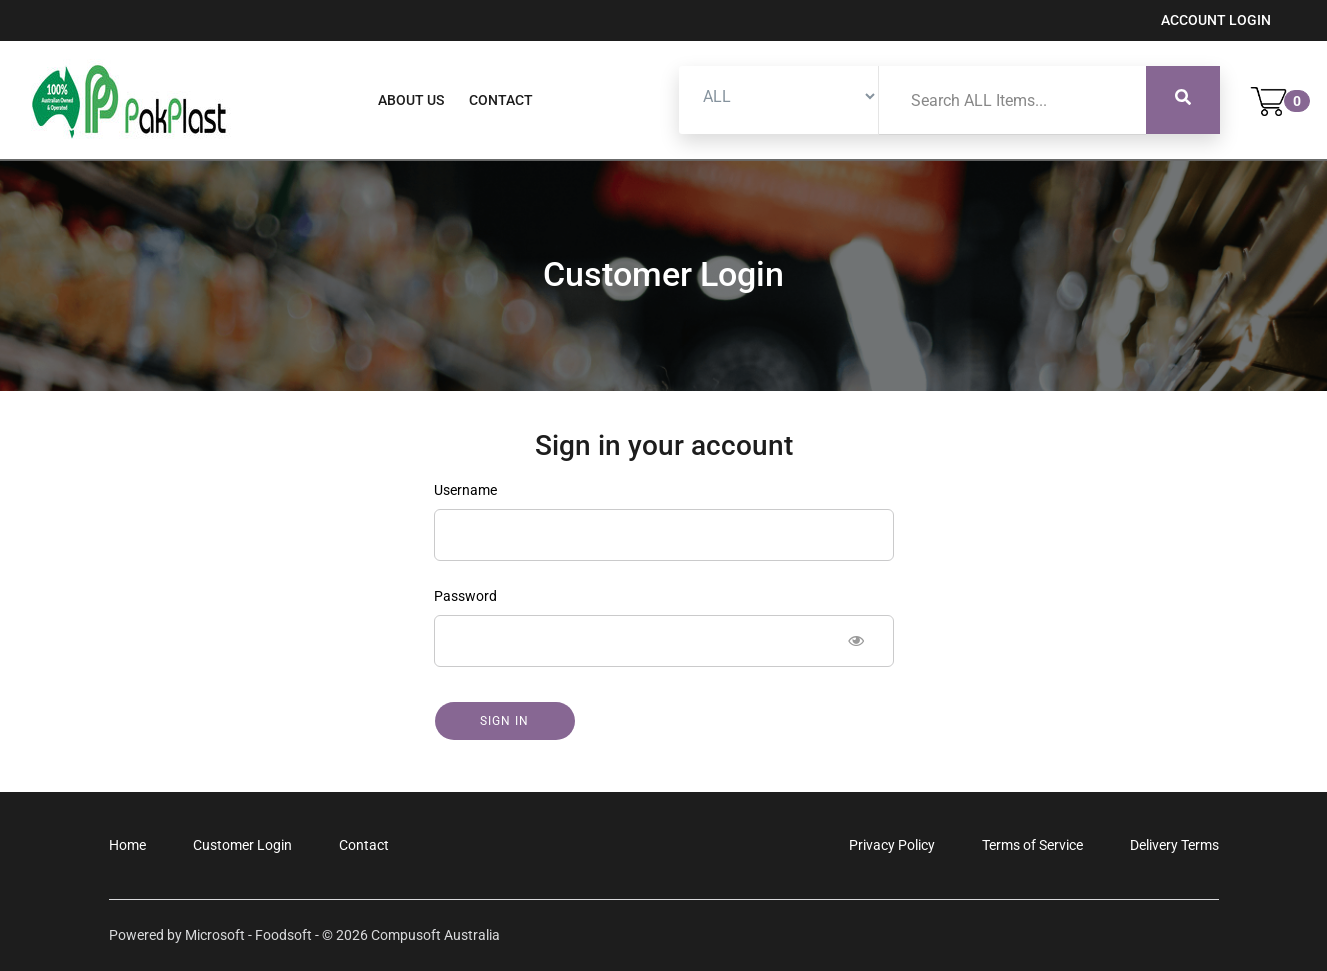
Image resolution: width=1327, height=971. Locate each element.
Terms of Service (1032, 845)
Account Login (1216, 20)
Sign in (504, 721)
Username (465, 490)
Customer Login (242, 845)
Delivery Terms (1174, 845)
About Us (411, 100)
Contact (501, 100)
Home (127, 845)
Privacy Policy (892, 845)
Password (465, 596)
